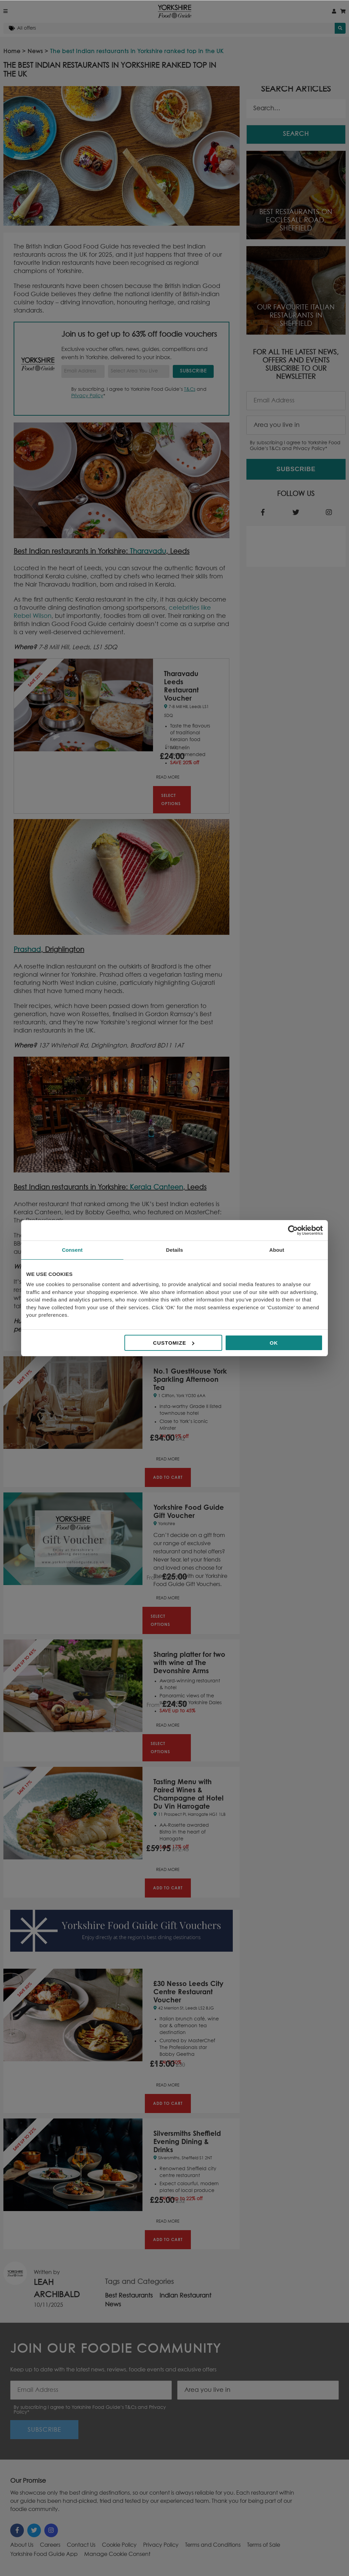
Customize (173, 1343)
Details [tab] (174, 1250)
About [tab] (276, 1250)
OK (274, 1343)
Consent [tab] (72, 1250)
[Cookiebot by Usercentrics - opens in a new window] (293, 1230)
